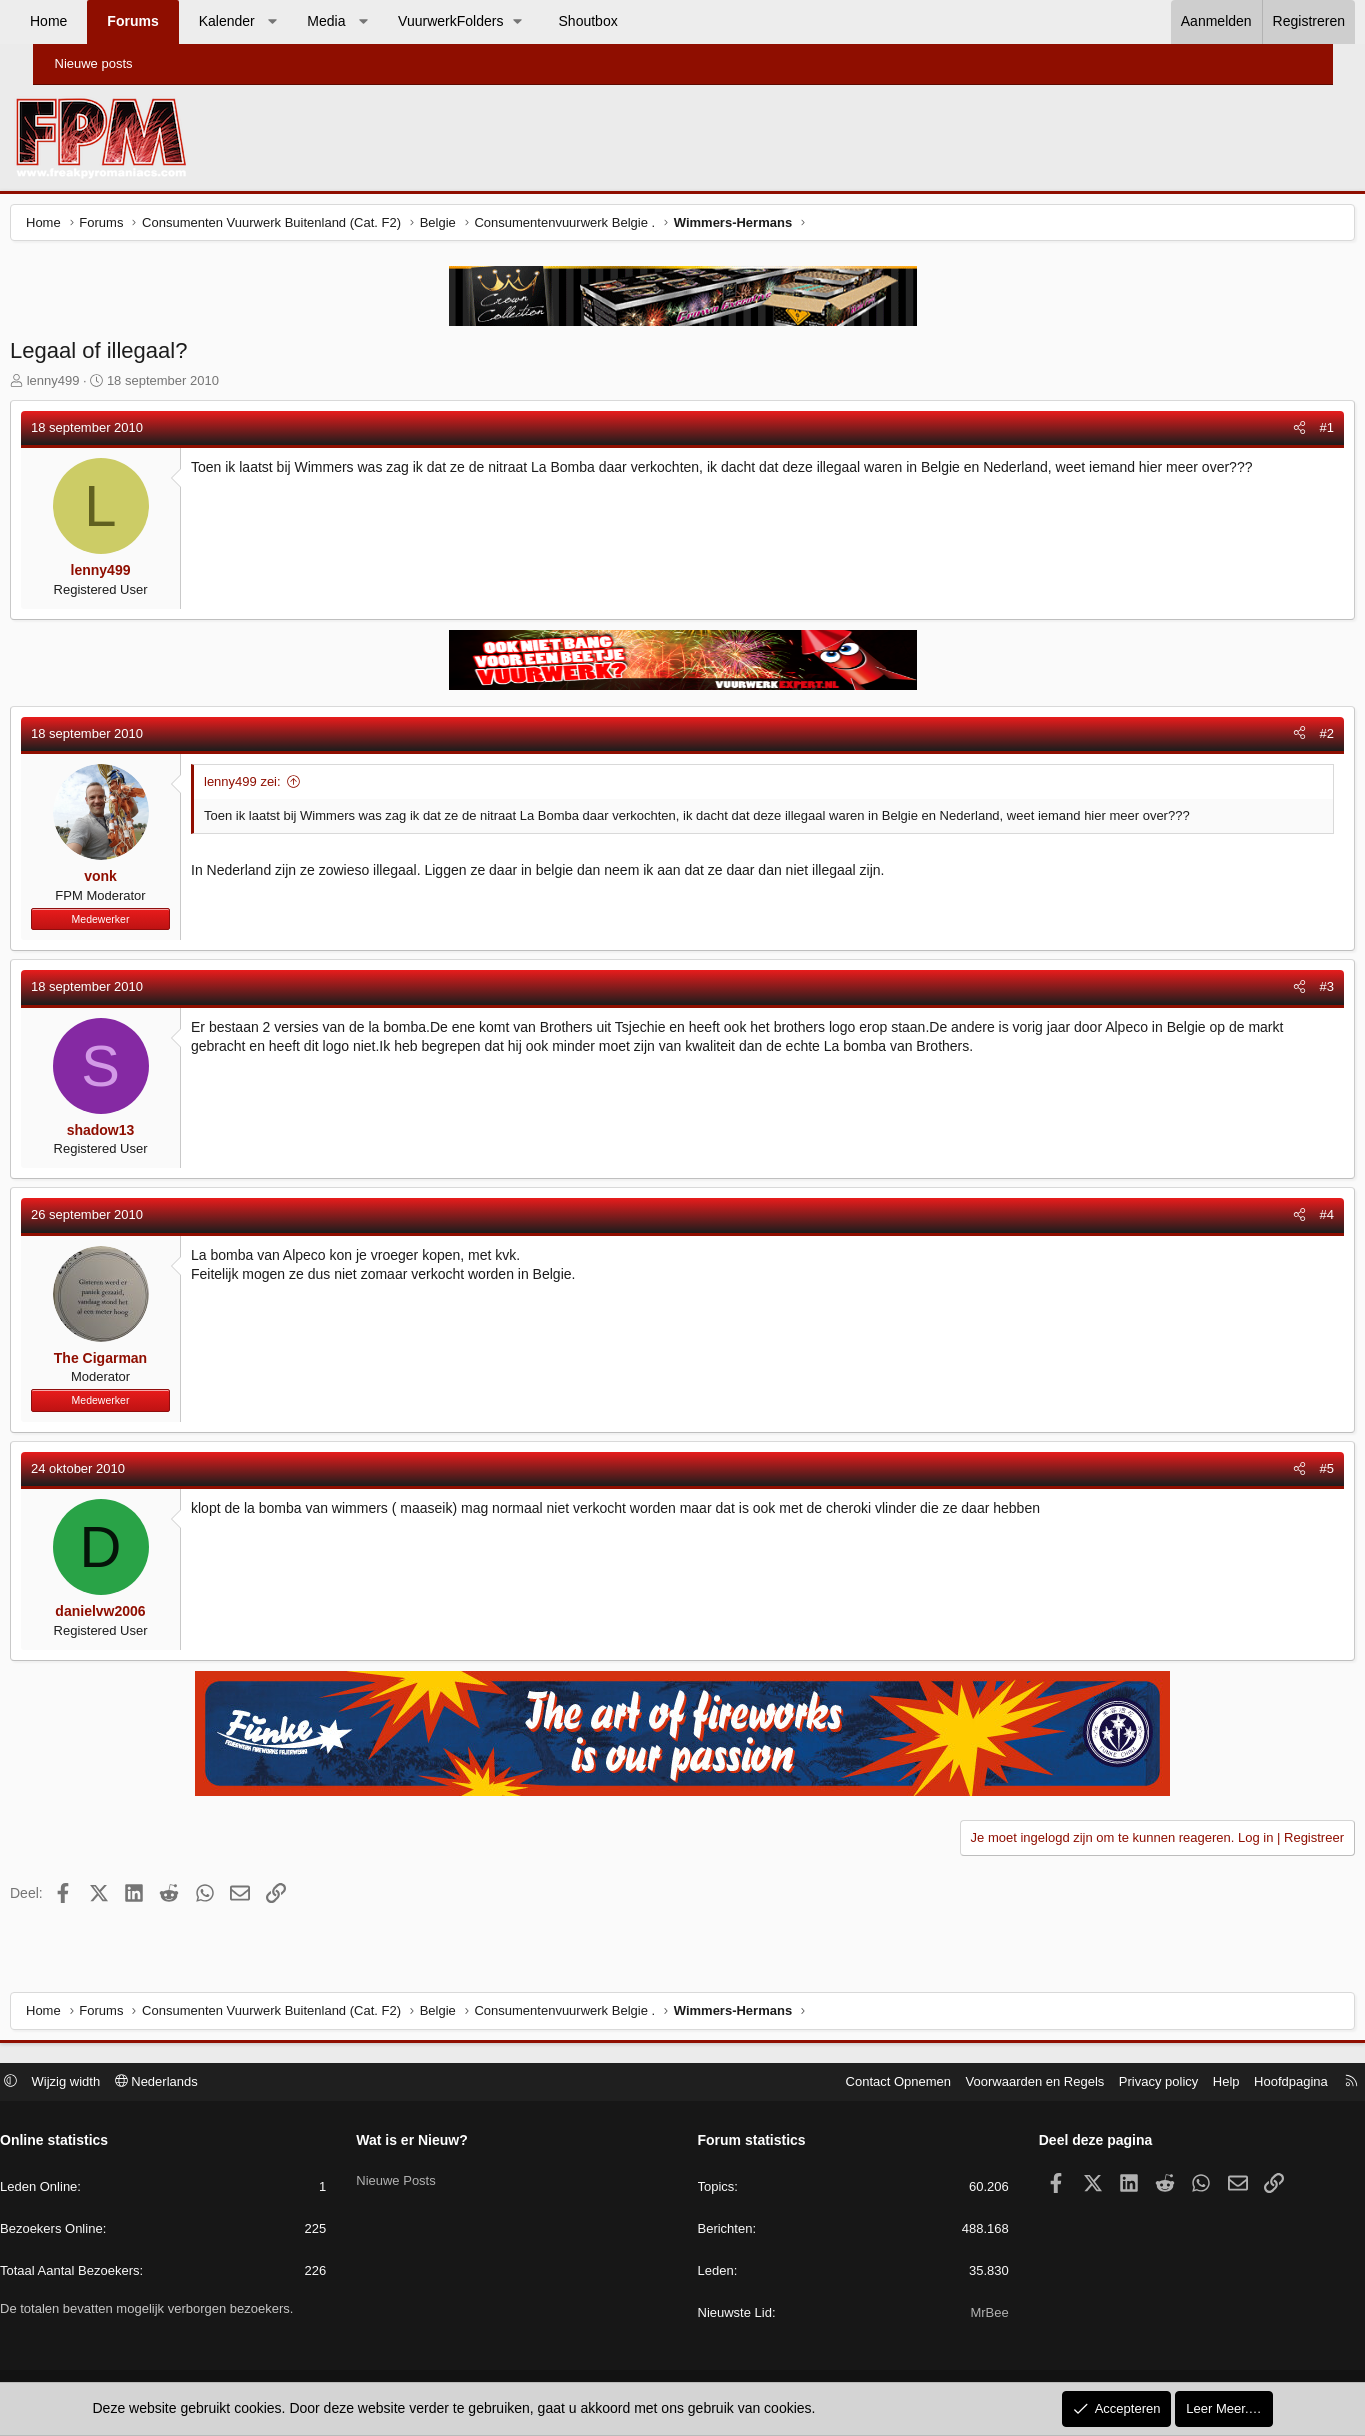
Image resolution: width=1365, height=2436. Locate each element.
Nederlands (198, 2083)
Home (81, 21)
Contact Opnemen (856, 2083)
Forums (165, 21)
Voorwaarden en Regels (992, 2083)
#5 (1289, 1473)
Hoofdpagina (1249, 2083)
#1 (1289, 432)
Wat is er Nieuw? (434, 2143)
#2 (1289, 738)
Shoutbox (620, 21)
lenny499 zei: (280, 786)
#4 (1289, 1219)
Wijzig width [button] (108, 2083)
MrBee (968, 2315)
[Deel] (1261, 433)
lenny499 (90, 385)
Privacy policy (1115, 2083)
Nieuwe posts (94, 63)
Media (359, 21)
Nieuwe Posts (417, 2177)
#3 (1289, 991)
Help (1183, 2083)
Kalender (259, 21)
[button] (305, 22)
